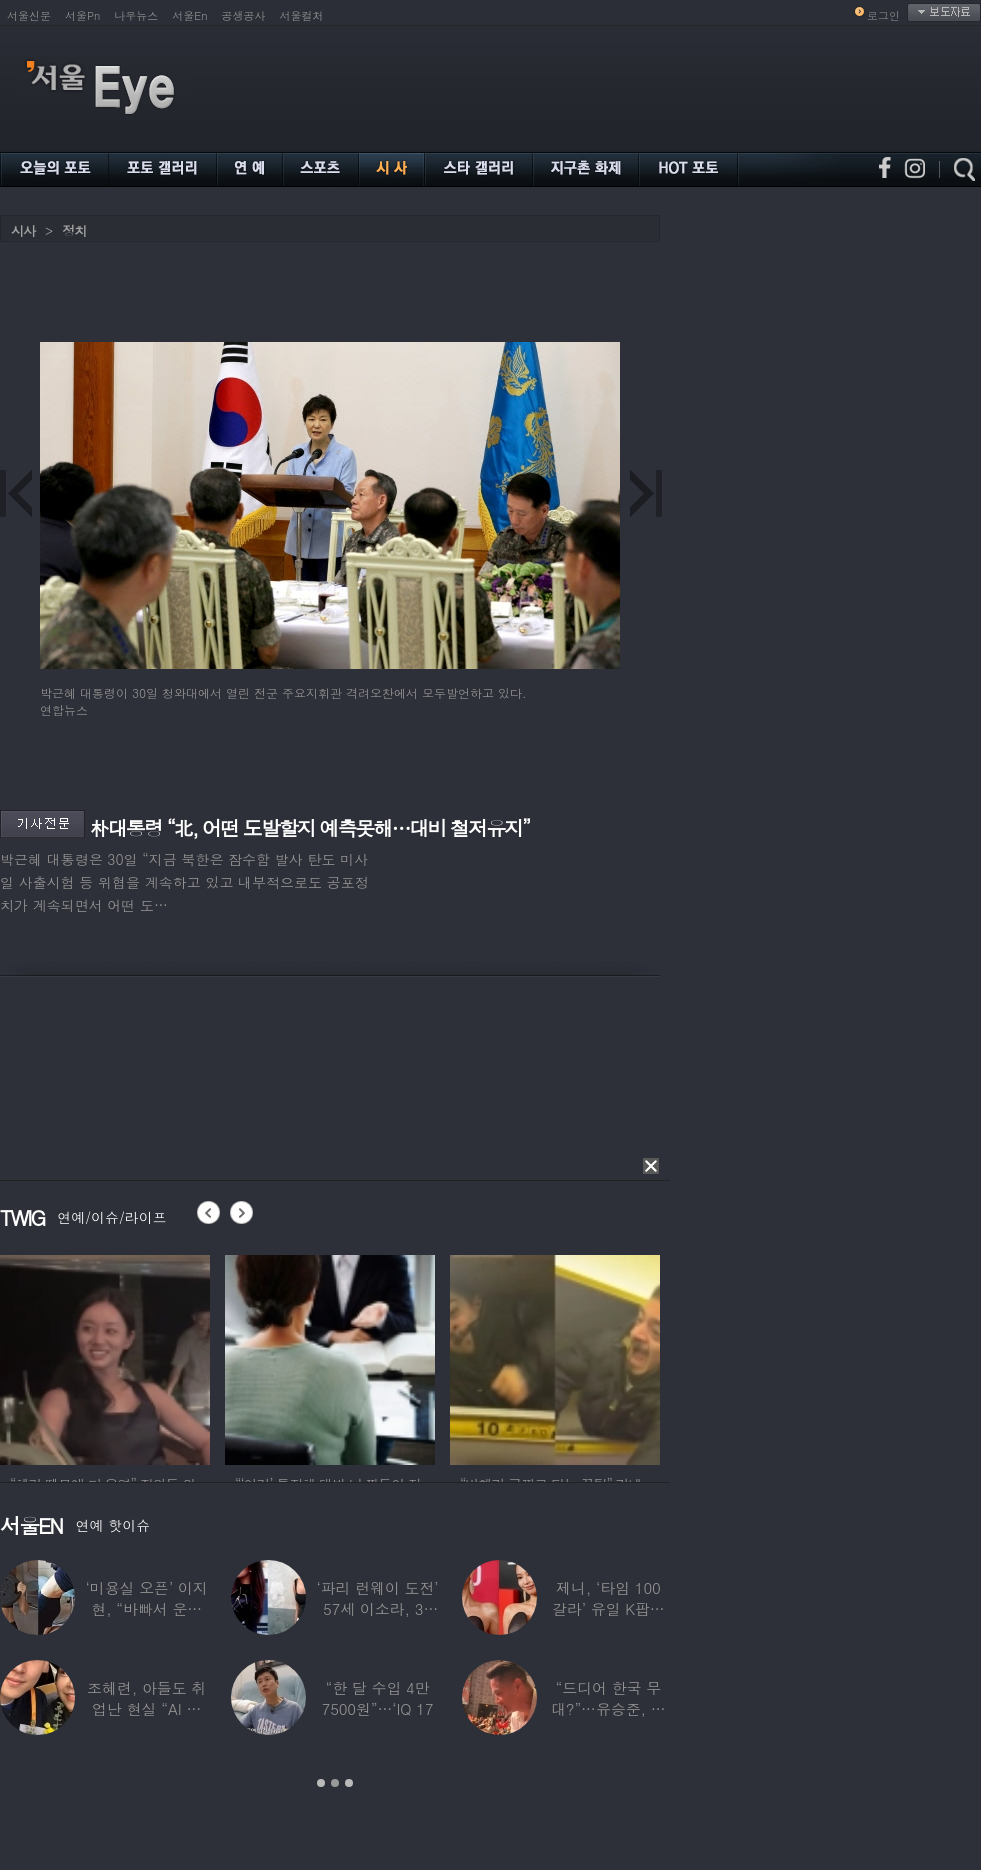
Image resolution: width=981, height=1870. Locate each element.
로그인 (883, 15)
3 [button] (349, 1783)
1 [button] (321, 1783)
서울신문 (29, 15)
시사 (23, 230)
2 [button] (335, 1783)
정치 (74, 230)
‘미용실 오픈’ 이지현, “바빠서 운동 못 (147, 1608)
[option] (105, 1357)
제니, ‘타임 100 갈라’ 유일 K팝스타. (608, 1608)
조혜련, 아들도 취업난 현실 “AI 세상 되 (146, 1708)
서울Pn (82, 15)
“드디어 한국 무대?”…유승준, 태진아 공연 (608, 1708)
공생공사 (244, 15)
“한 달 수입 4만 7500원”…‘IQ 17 (378, 1698)
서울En (189, 15)
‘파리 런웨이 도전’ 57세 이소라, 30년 (377, 1608)
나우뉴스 (136, 15)
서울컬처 (302, 15)
